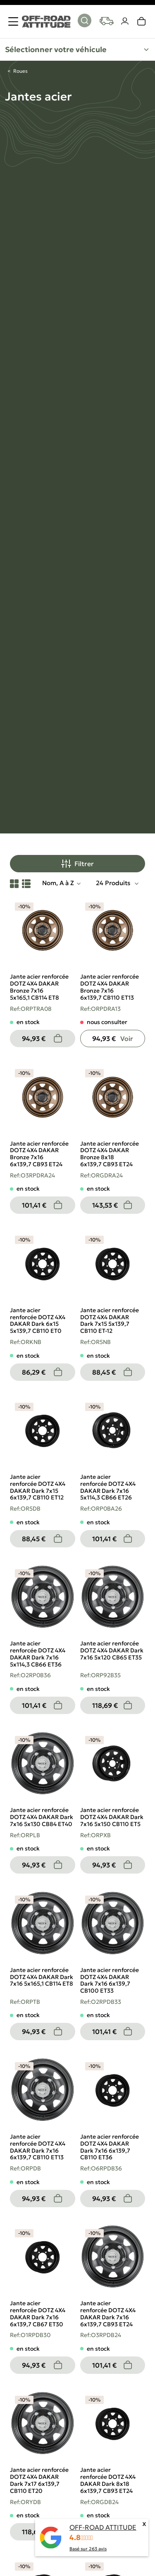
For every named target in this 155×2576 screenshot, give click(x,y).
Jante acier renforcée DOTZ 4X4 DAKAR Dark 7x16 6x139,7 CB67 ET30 (37, 2313)
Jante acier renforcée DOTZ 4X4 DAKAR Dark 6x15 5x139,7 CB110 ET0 (37, 1320)
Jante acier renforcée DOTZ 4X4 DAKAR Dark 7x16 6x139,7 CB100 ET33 (109, 1980)
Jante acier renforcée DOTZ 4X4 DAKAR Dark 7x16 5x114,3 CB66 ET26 (108, 1487)
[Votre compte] (125, 21)
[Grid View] (14, 883)
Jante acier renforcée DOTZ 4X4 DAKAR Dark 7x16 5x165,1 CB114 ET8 (41, 1977)
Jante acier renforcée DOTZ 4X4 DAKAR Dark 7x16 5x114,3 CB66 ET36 (37, 1654)
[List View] (26, 883)
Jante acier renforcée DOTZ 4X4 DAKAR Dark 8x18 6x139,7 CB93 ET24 (108, 2480)
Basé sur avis (88, 2549)
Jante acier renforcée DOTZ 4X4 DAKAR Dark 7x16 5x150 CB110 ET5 (111, 1817)
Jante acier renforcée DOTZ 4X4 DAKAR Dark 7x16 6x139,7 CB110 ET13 (37, 2147)
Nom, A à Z (58, 883)
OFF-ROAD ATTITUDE (102, 2527)
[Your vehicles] (106, 21)
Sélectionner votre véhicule (56, 49)
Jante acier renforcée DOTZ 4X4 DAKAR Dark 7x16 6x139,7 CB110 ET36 (109, 2147)
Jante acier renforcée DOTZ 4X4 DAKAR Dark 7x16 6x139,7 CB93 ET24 (108, 2313)
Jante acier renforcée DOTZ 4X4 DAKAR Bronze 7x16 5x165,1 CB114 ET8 (39, 987)
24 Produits (114, 883)
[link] (142, 21)
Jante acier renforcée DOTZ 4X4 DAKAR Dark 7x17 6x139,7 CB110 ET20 (39, 2480)
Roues (20, 71)
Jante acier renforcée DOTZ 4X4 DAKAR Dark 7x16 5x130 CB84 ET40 (41, 1817)
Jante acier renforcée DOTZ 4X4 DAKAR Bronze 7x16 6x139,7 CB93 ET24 (39, 1154)
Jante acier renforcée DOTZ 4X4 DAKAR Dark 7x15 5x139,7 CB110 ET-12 (109, 1320)
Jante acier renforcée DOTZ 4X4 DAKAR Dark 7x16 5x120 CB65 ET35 (111, 1650)
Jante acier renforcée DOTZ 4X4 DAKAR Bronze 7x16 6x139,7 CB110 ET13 (109, 987)
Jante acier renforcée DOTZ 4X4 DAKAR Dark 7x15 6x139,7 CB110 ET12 (37, 1487)
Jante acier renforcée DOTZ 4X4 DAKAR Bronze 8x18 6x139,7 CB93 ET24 (109, 1154)
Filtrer (77, 864)
